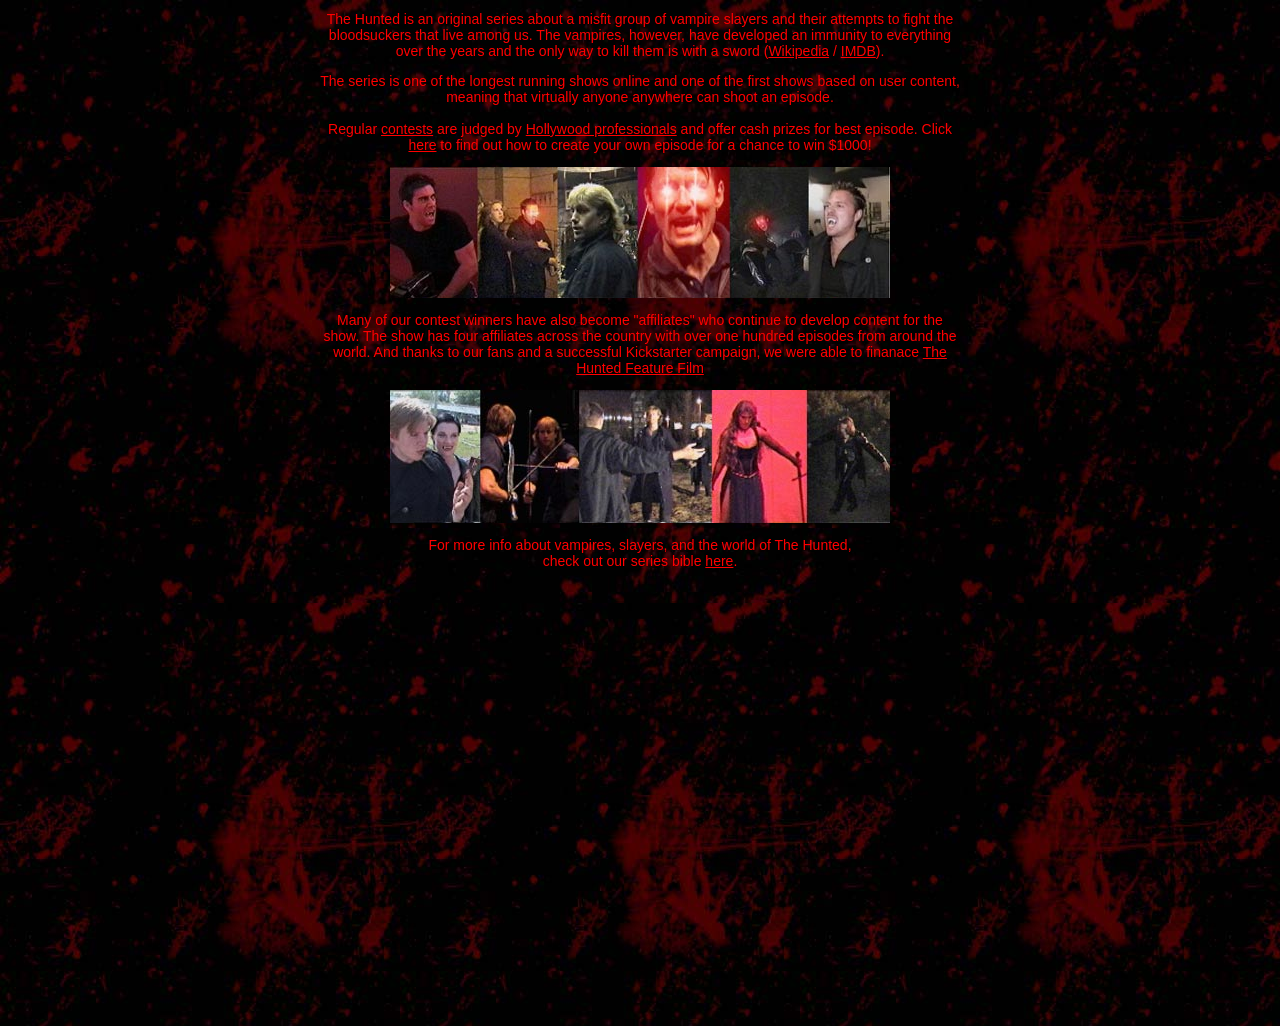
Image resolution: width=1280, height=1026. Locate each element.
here (422, 145)
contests (407, 129)
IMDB (858, 51)
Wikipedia (798, 51)
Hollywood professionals (601, 129)
